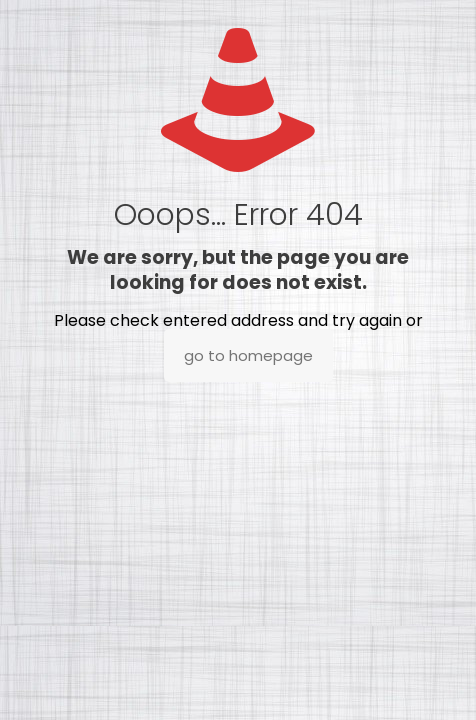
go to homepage (248, 355)
